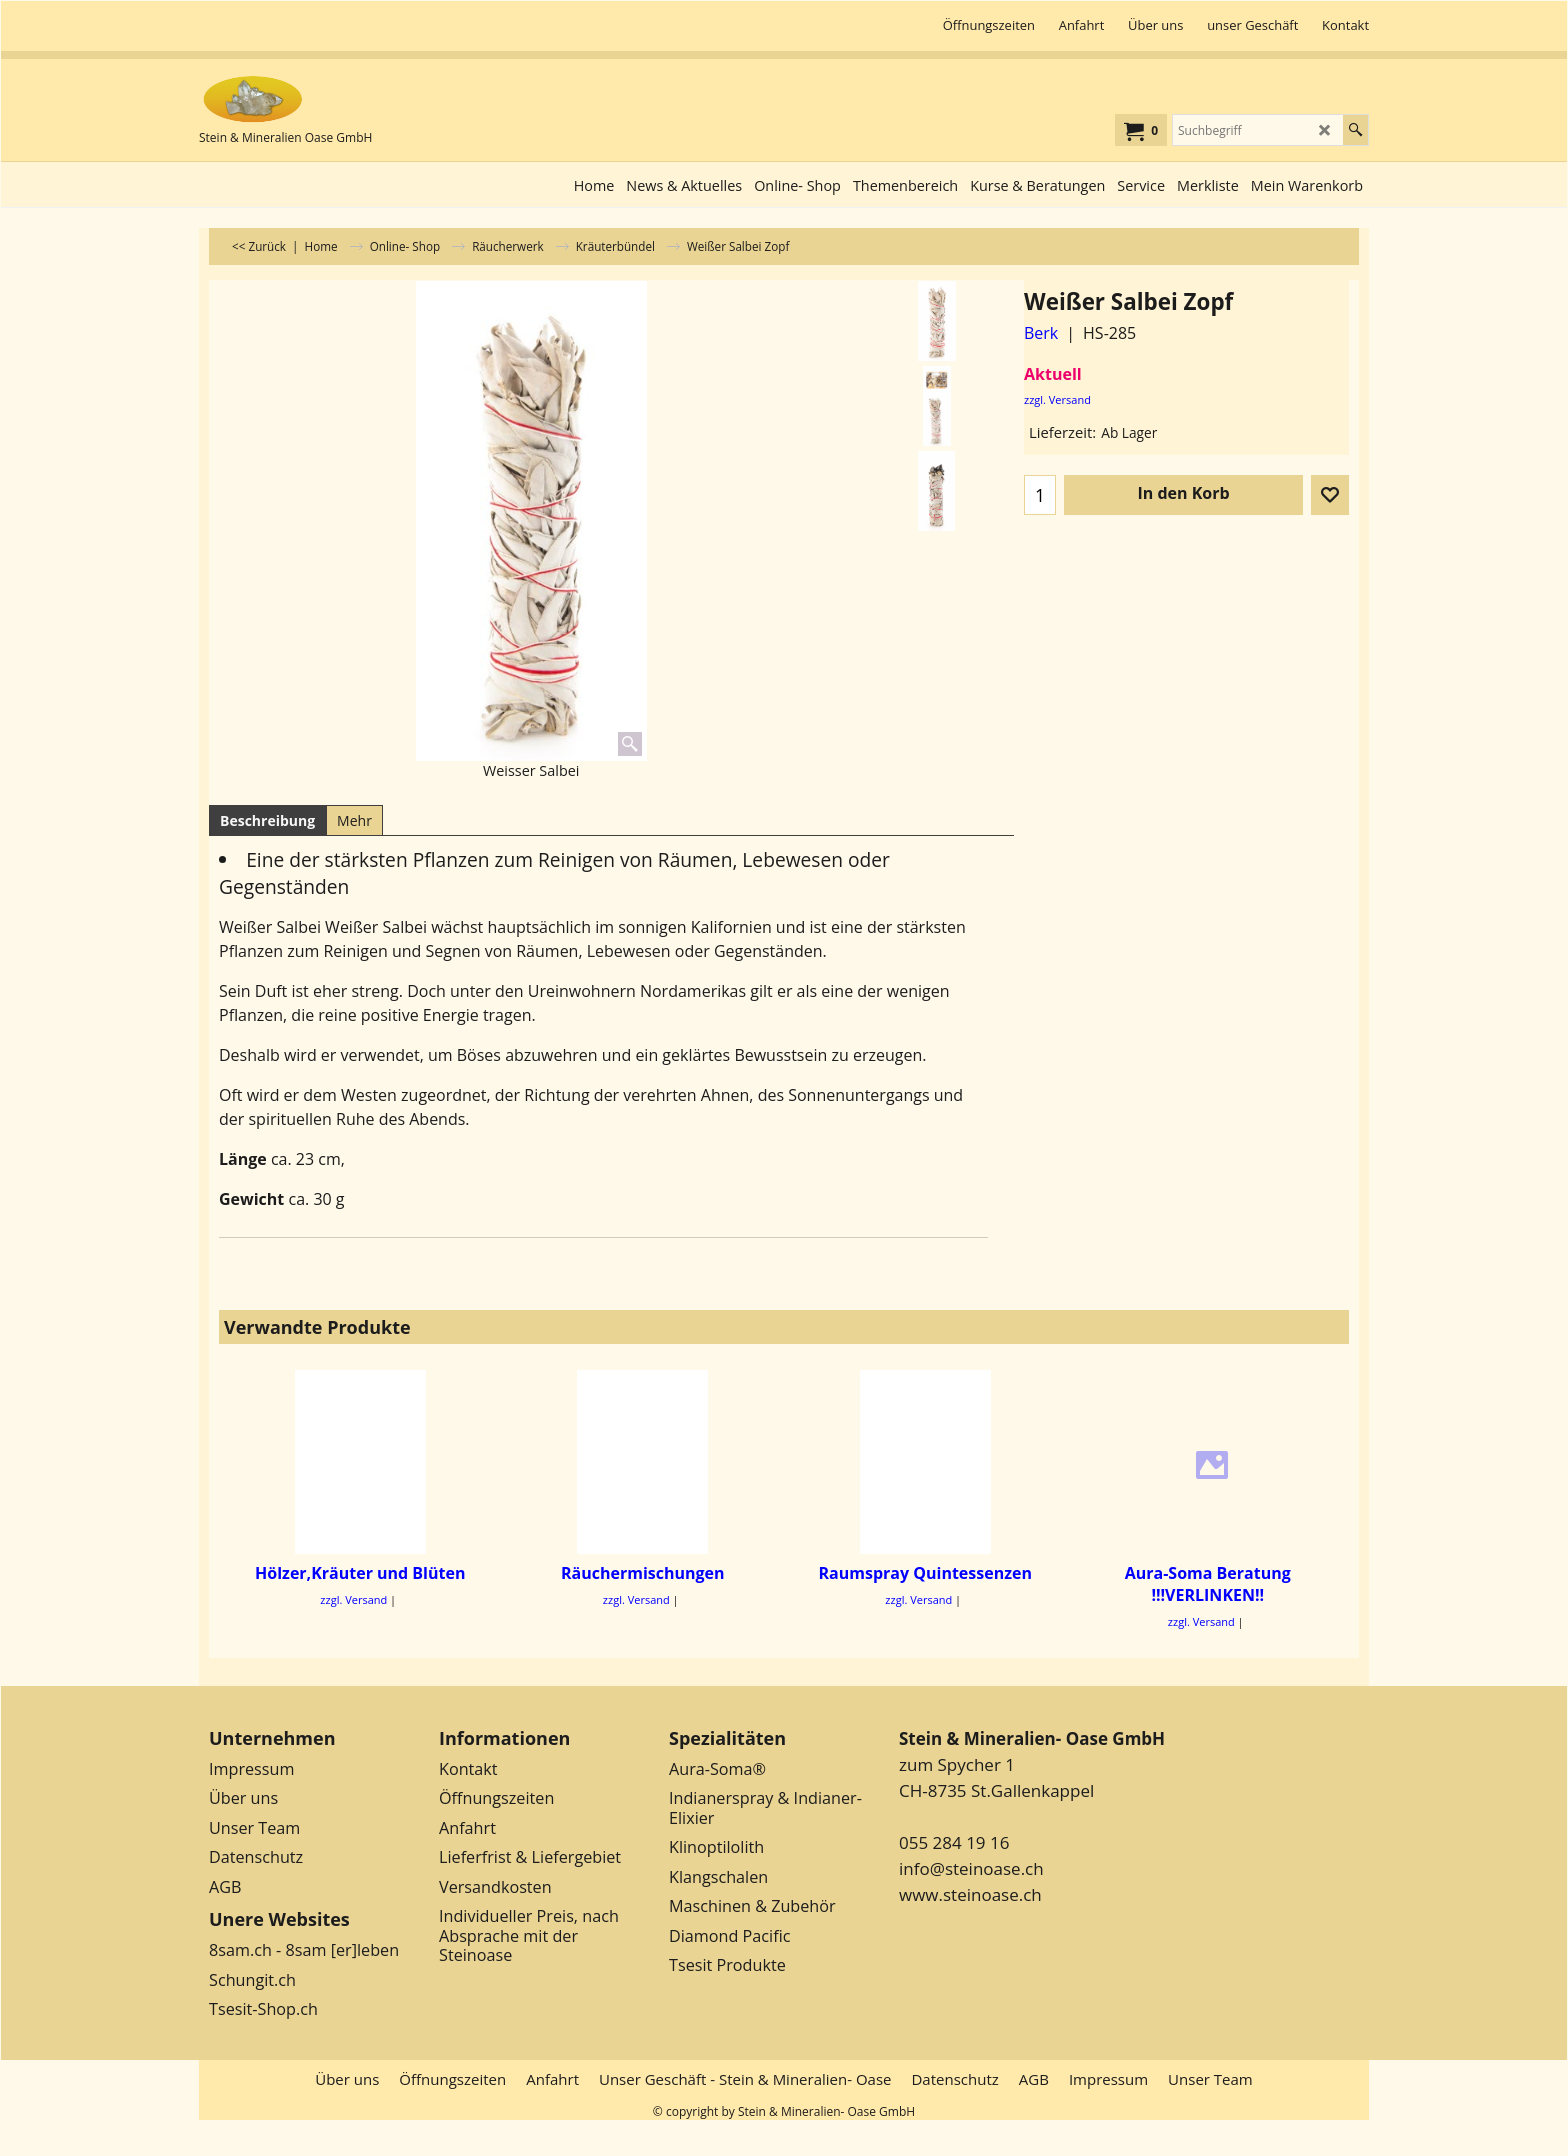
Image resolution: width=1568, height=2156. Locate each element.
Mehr (354, 820)
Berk (1041, 333)
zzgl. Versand (1057, 399)
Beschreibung (267, 820)
